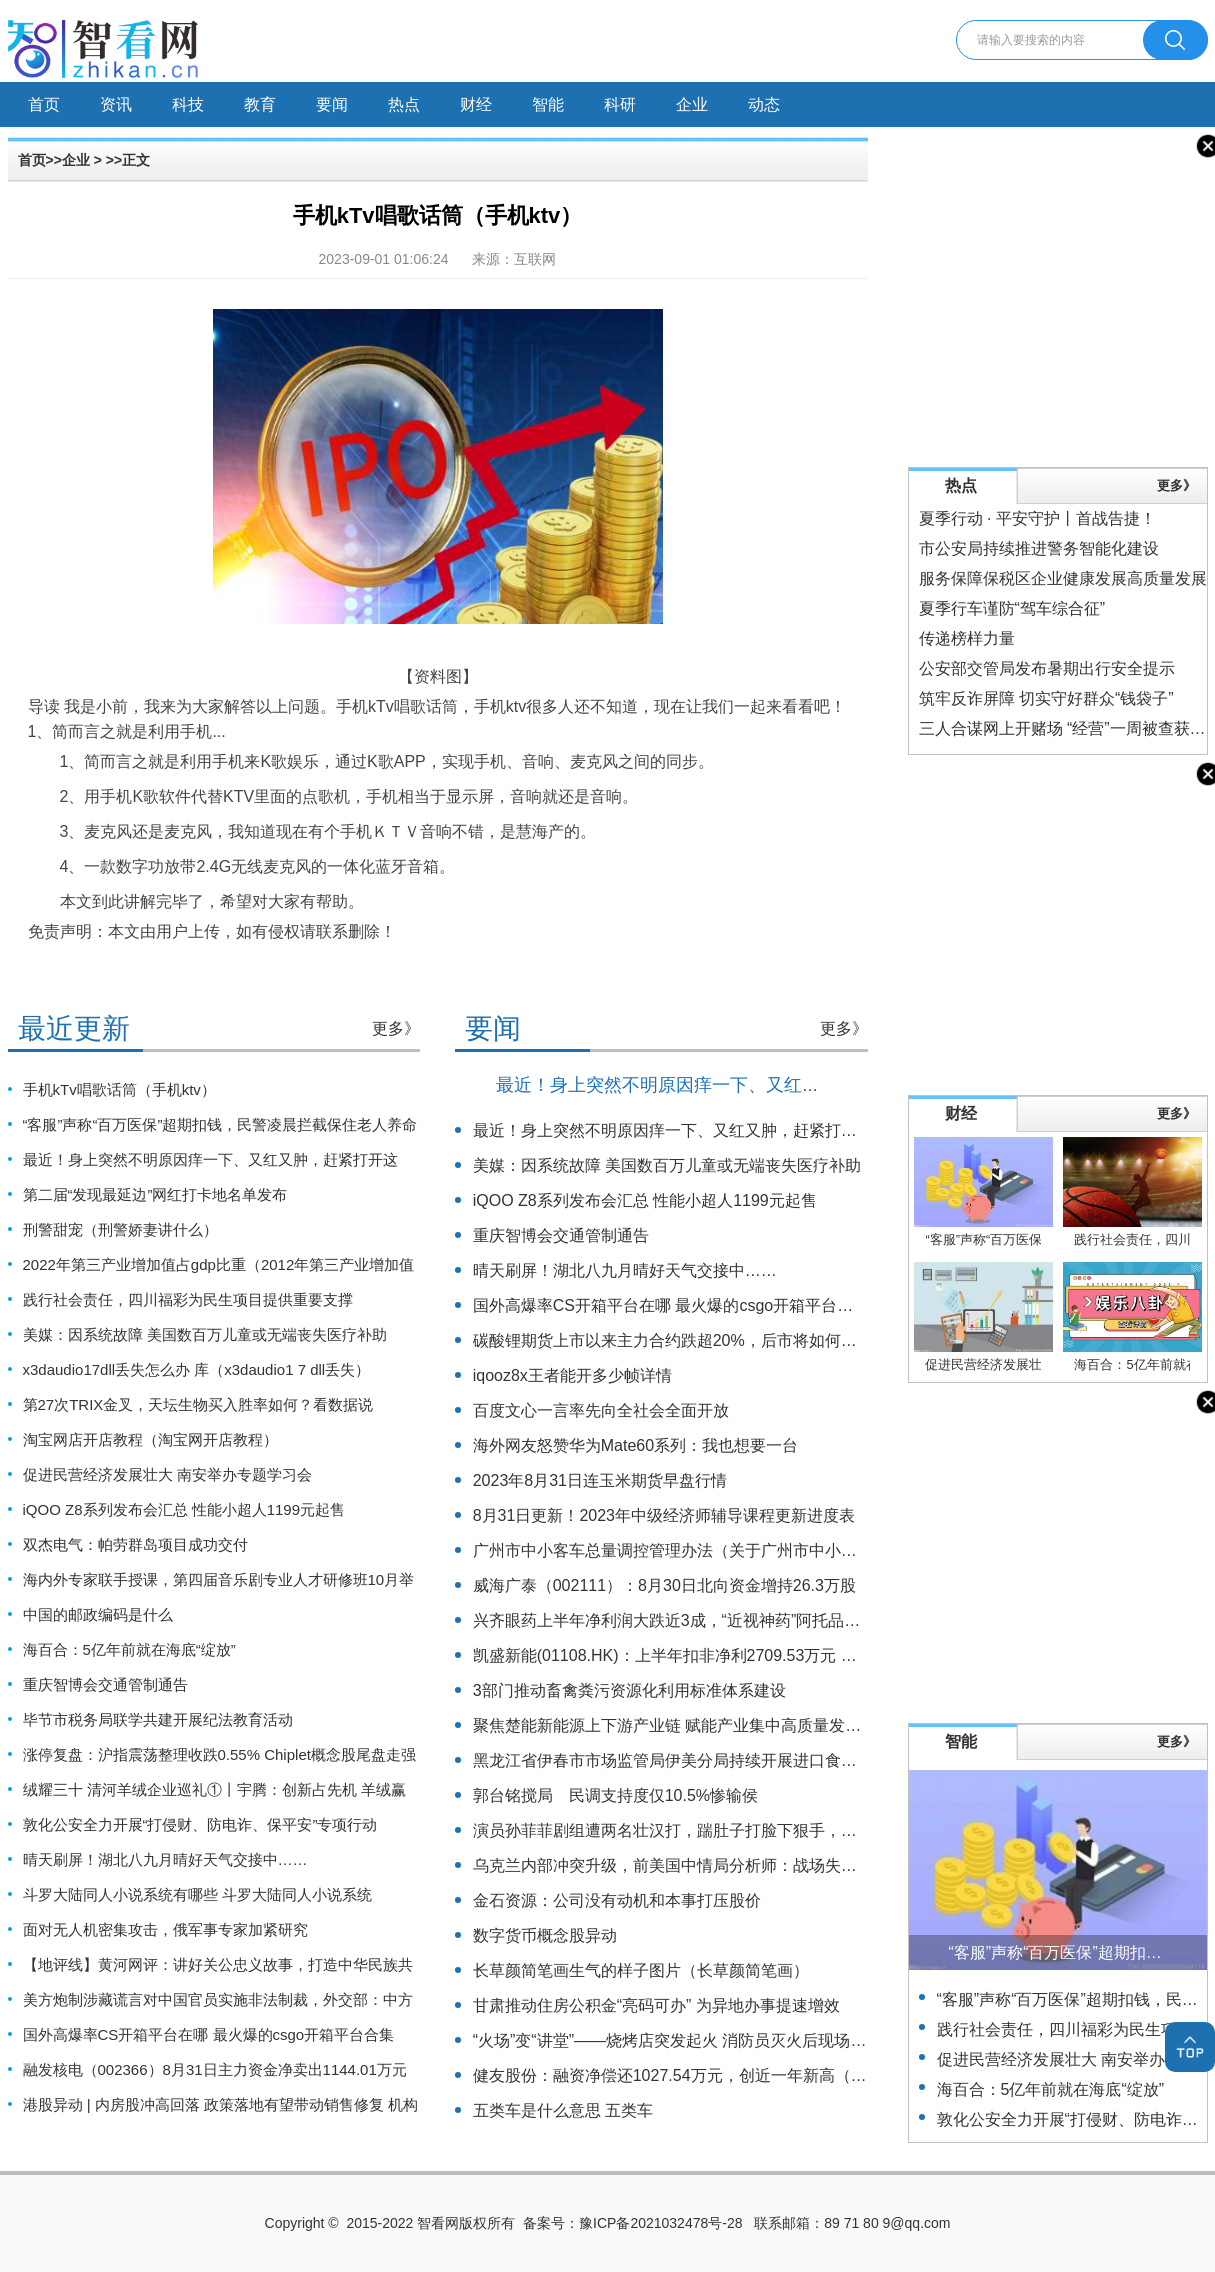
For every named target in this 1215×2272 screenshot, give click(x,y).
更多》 (396, 1028)
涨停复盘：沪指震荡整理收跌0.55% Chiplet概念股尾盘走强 (219, 1754)
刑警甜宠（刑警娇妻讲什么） (120, 1229)
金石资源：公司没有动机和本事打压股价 (617, 1900)
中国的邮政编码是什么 (98, 1614)
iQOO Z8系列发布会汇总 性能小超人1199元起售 (184, 1509)
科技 (188, 104)
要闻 (332, 104)
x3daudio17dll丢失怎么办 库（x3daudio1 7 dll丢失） (197, 1369)
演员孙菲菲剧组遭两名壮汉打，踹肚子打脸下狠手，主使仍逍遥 (697, 1830)
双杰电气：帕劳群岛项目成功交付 (135, 1544)
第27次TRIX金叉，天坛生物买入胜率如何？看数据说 (198, 1404)
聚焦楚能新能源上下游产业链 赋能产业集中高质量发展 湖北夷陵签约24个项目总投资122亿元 (803, 1725)
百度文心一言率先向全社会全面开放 (601, 1410)
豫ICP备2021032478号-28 (660, 2223)
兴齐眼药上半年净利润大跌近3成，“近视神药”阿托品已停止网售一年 (715, 1620)
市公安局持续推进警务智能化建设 (1039, 548)
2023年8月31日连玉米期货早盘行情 (600, 1480)
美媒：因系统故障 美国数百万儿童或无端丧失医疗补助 (205, 1334)
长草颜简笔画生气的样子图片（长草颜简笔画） (641, 1970)
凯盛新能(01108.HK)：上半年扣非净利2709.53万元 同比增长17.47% (716, 1655)
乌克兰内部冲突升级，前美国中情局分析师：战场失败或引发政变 (705, 1865)
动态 (764, 104)
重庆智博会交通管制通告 (105, 1684)
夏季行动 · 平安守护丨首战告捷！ (1037, 518)
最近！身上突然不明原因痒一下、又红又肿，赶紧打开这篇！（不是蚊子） (793, 1085)
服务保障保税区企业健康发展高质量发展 (1063, 578)
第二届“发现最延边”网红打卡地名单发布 (155, 1194)
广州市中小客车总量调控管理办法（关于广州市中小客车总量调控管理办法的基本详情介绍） (801, 1550)
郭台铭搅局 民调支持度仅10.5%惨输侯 (615, 1795)
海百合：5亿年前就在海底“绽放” (129, 1649)
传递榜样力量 (967, 638)
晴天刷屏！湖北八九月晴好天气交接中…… (165, 1859)
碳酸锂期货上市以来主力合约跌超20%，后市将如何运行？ (681, 1340)
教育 (260, 104)
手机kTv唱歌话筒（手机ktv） (119, 1089)
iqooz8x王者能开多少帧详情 (572, 1375)
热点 (404, 104)
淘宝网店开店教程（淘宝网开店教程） (150, 1439)
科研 (620, 104)
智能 (548, 104)
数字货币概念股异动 (545, 1935)
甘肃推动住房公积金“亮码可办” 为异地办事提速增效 (656, 2005)
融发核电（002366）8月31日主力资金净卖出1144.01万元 (215, 2069)
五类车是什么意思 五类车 (563, 2110)
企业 (692, 104)
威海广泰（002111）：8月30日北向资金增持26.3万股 (664, 1585)
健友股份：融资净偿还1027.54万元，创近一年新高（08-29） (690, 2075)
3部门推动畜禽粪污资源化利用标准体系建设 (629, 1690)
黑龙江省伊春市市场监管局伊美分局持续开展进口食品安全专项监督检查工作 (745, 1760)
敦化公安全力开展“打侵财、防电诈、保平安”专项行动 (200, 1824)
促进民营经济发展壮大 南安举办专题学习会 (167, 1474)
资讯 (116, 104)
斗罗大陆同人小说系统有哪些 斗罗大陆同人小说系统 (197, 1894)
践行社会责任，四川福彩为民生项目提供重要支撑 (188, 1299)
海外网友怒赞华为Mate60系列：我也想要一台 (635, 1445)
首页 (44, 104)
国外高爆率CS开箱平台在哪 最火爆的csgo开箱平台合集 (209, 2034)
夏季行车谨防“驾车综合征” (1012, 608)
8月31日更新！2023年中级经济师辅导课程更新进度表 (664, 1515)
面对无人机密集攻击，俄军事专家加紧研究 (165, 1929)
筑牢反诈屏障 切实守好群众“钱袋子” (1046, 698)
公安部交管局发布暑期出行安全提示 (1047, 668)
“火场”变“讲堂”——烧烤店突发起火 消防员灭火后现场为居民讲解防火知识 (734, 2040)
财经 (476, 104)
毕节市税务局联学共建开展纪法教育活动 (158, 1719)
